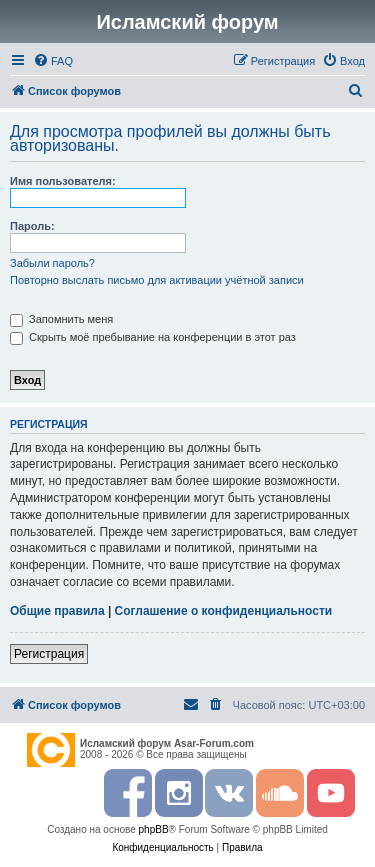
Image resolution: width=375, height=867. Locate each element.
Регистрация (49, 654)
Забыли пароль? (52, 263)
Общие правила (57, 611)
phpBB (154, 829)
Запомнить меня (61, 319)
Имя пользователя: (63, 181)
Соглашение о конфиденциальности (224, 611)
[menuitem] (53, 61)
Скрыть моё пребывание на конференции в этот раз (153, 337)
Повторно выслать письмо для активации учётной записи (157, 280)
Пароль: (32, 226)
